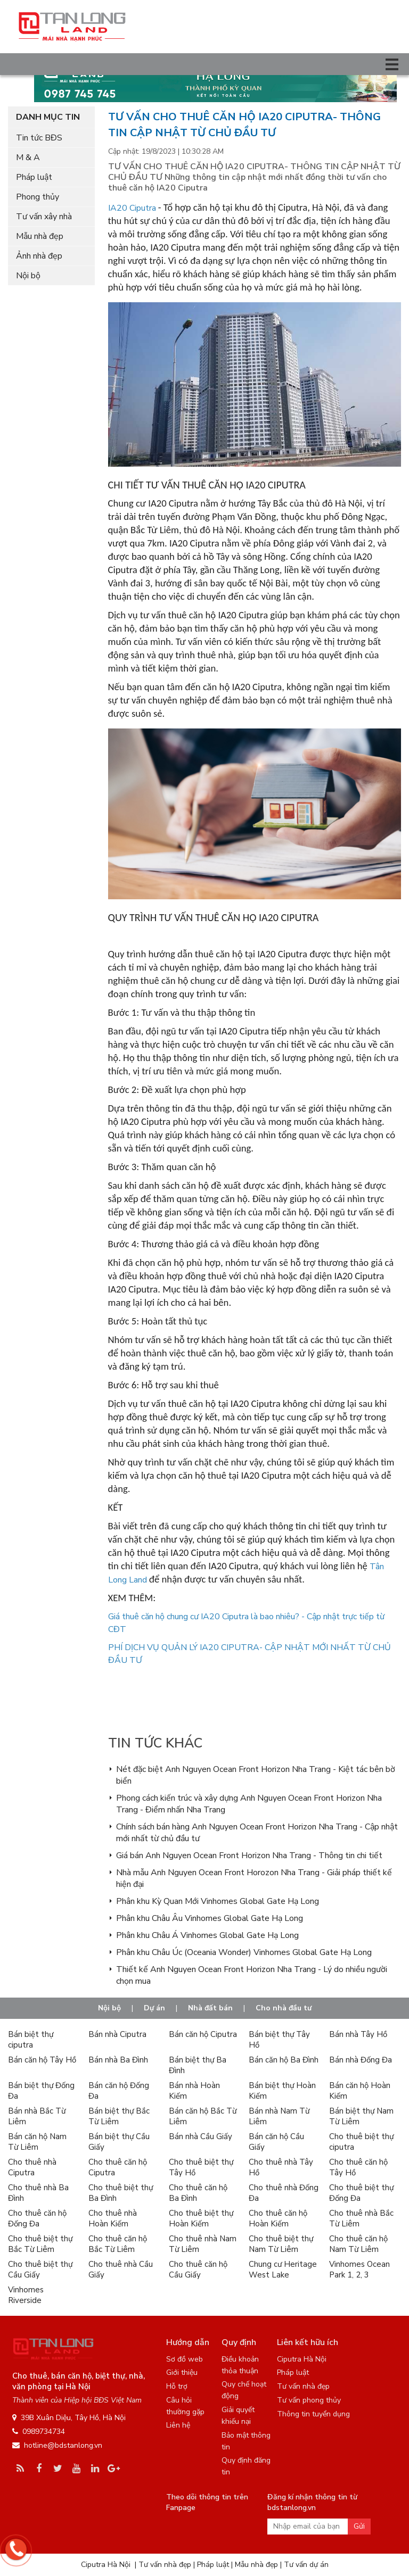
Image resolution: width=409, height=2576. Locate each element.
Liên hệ (178, 2425)
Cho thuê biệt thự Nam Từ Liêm (281, 2244)
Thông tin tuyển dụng (313, 2414)
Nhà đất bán (210, 2008)
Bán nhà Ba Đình (118, 2060)
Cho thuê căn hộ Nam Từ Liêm (358, 2244)
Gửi (359, 2526)
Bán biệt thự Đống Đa (41, 2090)
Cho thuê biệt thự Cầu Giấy (40, 2269)
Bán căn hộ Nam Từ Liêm (37, 2141)
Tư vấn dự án (306, 2565)
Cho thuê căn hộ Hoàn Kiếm (278, 2218)
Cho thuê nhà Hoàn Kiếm (112, 2218)
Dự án (154, 2008)
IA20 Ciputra (132, 208)
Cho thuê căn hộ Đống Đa (37, 2218)
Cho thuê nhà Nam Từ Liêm (202, 2244)
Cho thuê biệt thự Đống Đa (361, 2193)
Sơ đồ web (184, 2359)
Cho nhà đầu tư (284, 2008)
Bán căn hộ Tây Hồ (42, 2060)
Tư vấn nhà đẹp (303, 2386)
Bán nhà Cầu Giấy (200, 2136)
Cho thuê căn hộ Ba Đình (198, 2193)
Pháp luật (34, 177)
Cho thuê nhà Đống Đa (283, 2193)
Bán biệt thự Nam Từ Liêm (361, 2116)
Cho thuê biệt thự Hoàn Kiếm (201, 2218)
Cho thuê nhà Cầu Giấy (120, 2269)
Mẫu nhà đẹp (39, 236)
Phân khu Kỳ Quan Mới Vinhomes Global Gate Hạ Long (217, 1901)
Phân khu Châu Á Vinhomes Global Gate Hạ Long (207, 1935)
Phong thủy (37, 197)
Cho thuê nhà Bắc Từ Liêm (361, 2218)
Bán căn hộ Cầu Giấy (276, 2141)
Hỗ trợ (176, 2386)
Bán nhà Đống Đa (360, 2060)
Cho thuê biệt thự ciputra (361, 2141)
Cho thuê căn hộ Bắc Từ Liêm (117, 2244)
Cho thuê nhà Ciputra (32, 2167)
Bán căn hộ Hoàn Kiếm (359, 2090)
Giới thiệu (182, 2372)
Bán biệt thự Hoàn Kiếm (282, 2090)
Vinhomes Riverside (26, 2295)
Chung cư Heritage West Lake (283, 2269)
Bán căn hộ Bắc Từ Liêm (202, 2116)
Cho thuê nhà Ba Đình (38, 2193)
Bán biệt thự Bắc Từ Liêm (119, 2116)
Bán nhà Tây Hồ (358, 2034)
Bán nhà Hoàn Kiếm (194, 2090)
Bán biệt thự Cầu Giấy (119, 2141)
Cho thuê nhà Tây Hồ (281, 2167)
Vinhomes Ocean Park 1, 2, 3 (359, 2269)
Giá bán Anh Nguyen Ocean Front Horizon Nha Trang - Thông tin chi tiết (249, 1855)
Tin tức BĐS (39, 138)
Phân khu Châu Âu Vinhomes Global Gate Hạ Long (209, 1918)
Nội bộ (28, 275)
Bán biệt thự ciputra (30, 2039)
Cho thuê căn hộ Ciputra (117, 2167)
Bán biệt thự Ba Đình (197, 2065)
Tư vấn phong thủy (309, 2400)
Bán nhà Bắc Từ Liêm (37, 2116)
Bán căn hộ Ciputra (203, 2034)
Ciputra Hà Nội (301, 2359)
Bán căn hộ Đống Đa (118, 2090)
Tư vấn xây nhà (44, 216)
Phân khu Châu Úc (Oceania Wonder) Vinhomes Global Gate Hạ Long (244, 1952)
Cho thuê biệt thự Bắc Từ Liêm (40, 2244)
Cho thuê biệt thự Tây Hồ (201, 2167)
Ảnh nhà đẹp (39, 256)
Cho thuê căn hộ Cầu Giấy (198, 2269)
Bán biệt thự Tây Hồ (279, 2039)
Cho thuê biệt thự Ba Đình (120, 2193)
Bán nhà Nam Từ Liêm (279, 2116)
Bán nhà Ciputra (117, 2034)
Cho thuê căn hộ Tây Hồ (358, 2167)
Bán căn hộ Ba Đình (283, 2060)
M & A (28, 157)
